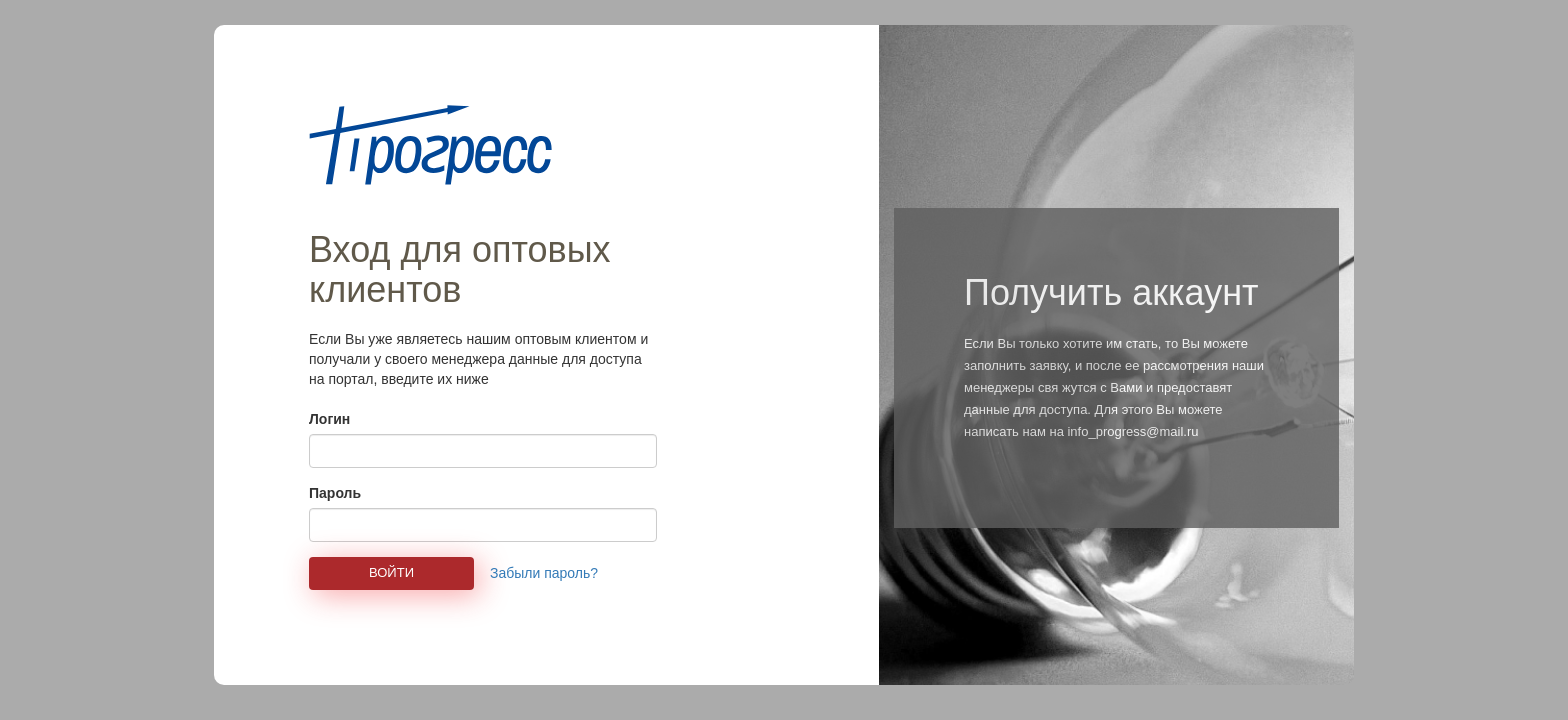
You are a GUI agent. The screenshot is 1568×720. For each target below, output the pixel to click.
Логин (329, 419)
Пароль (335, 493)
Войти (391, 572)
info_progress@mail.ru (1132, 431)
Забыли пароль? (544, 573)
